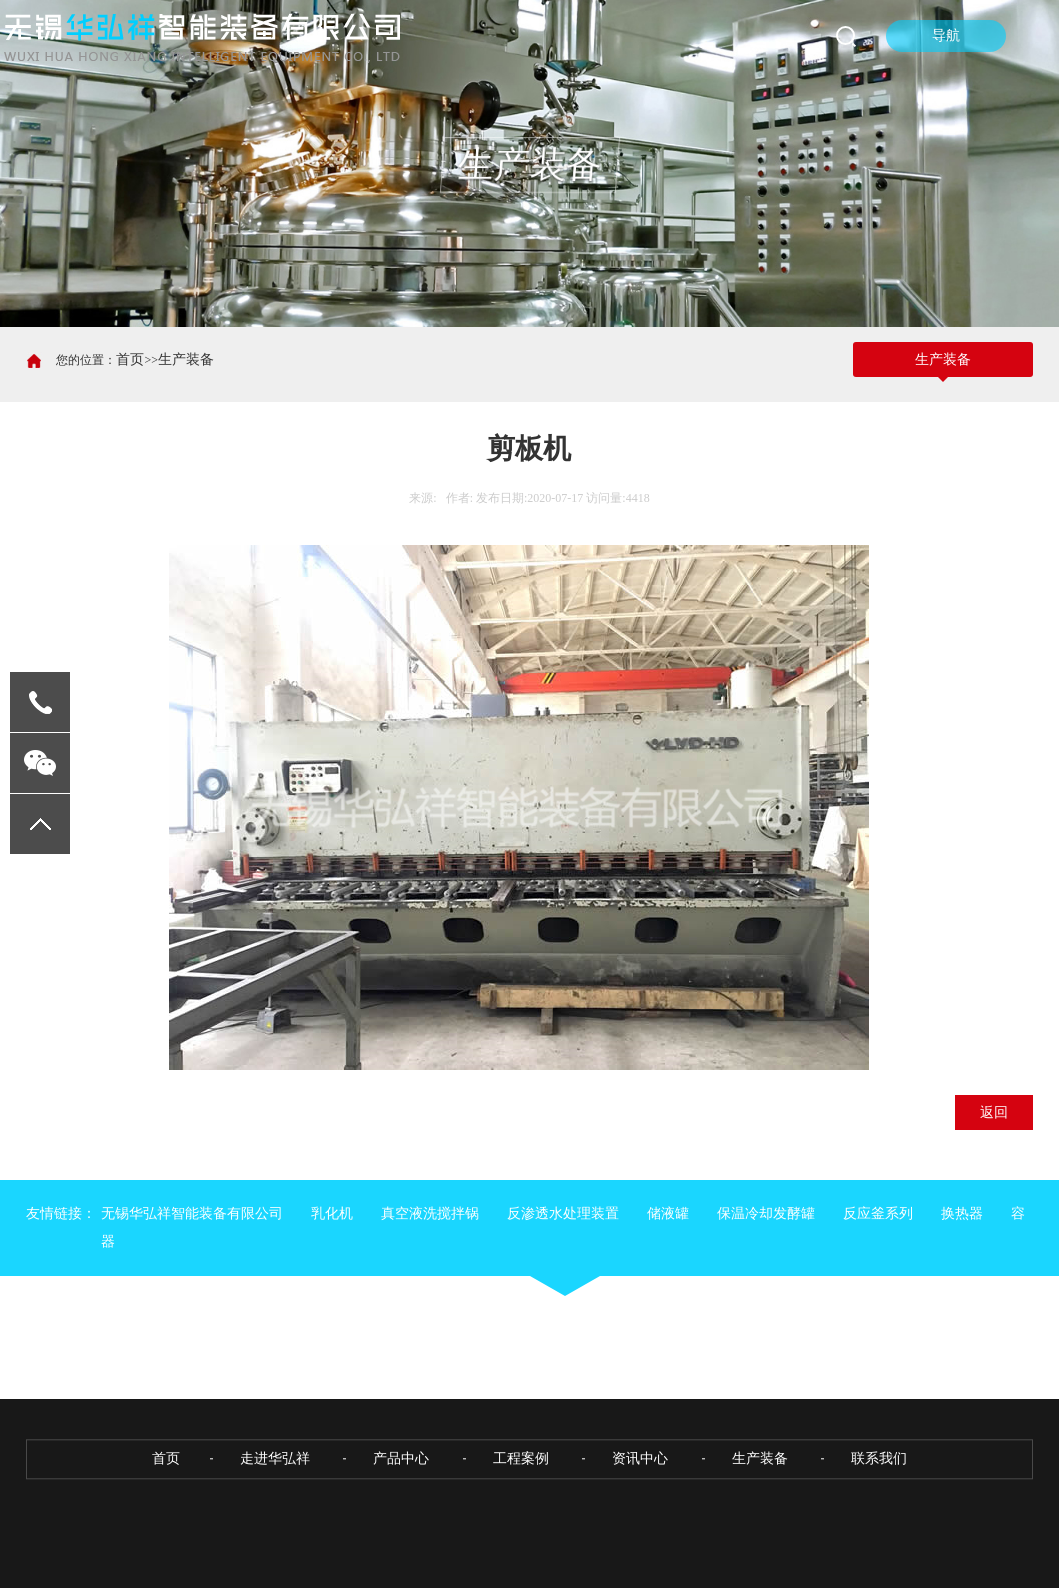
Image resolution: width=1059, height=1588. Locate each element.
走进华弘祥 (275, 1531)
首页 (130, 359)
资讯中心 (640, 1531)
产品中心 (401, 1531)
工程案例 (521, 1531)
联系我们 (879, 1531)
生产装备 (186, 359)
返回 (994, 1112)
